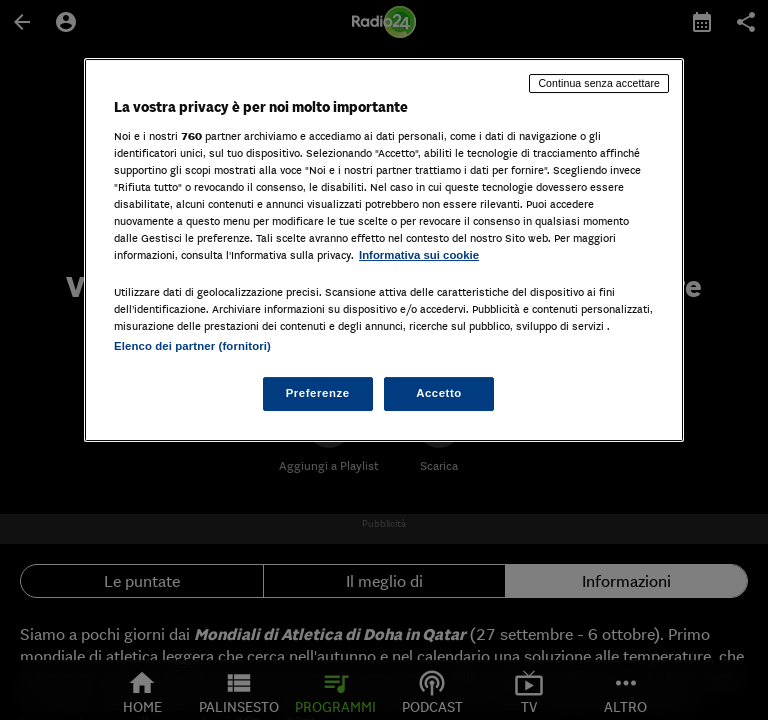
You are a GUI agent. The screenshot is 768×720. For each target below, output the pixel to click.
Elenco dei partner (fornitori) (192, 346)
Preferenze (318, 393)
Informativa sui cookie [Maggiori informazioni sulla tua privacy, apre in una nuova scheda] (419, 255)
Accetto (439, 393)
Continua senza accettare (599, 83)
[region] (384, 250)
